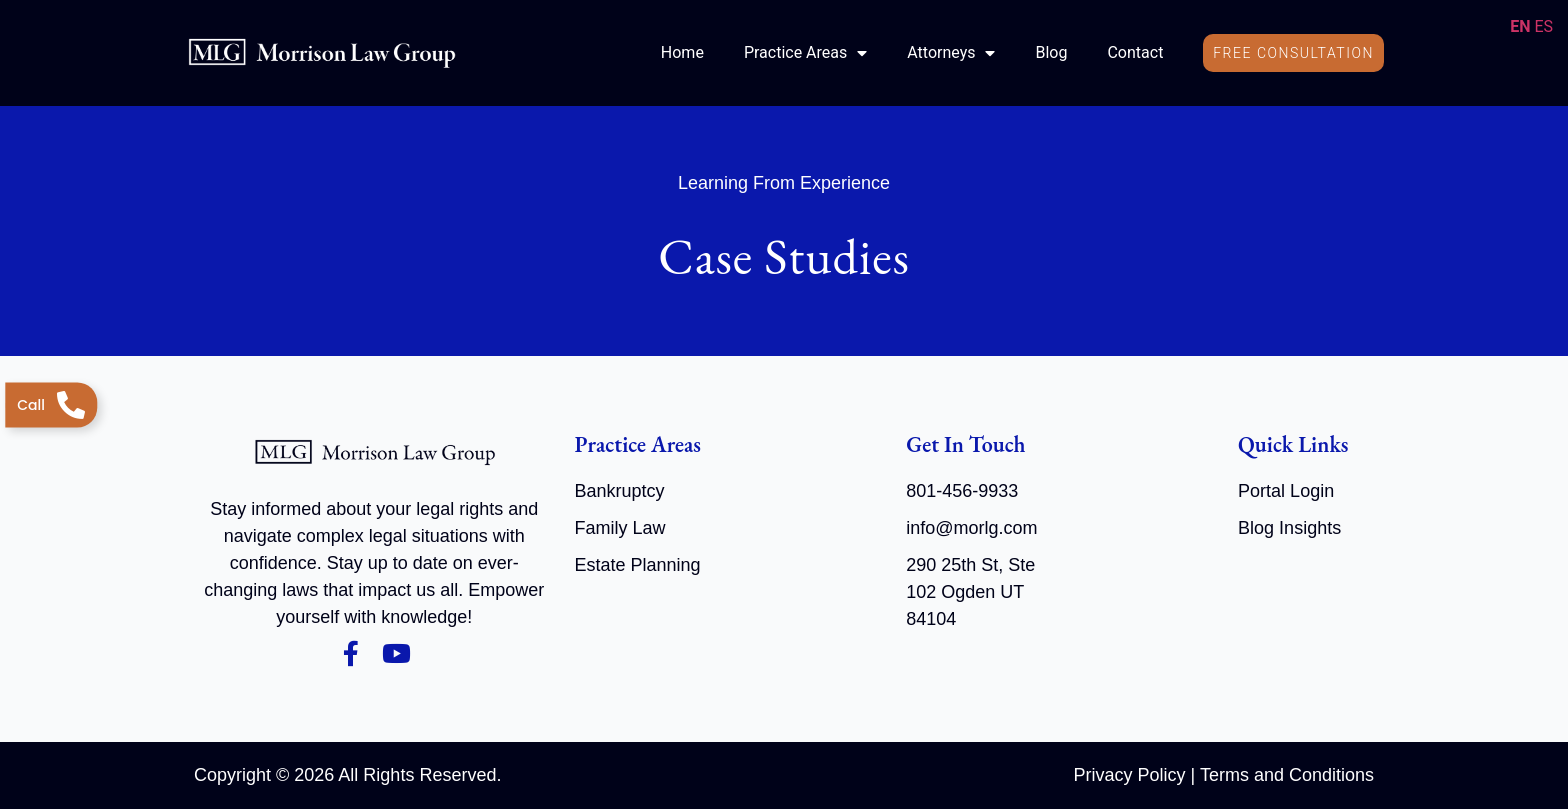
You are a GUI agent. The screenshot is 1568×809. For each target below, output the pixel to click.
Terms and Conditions (1287, 775)
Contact (1135, 52)
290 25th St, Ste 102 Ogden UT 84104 (970, 592)
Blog (1051, 52)
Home (682, 52)
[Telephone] (51, 404)
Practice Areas (805, 53)
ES (1543, 26)
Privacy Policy (1130, 775)
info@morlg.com (971, 528)
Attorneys (951, 53)
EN (1520, 26)
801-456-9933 (962, 491)
